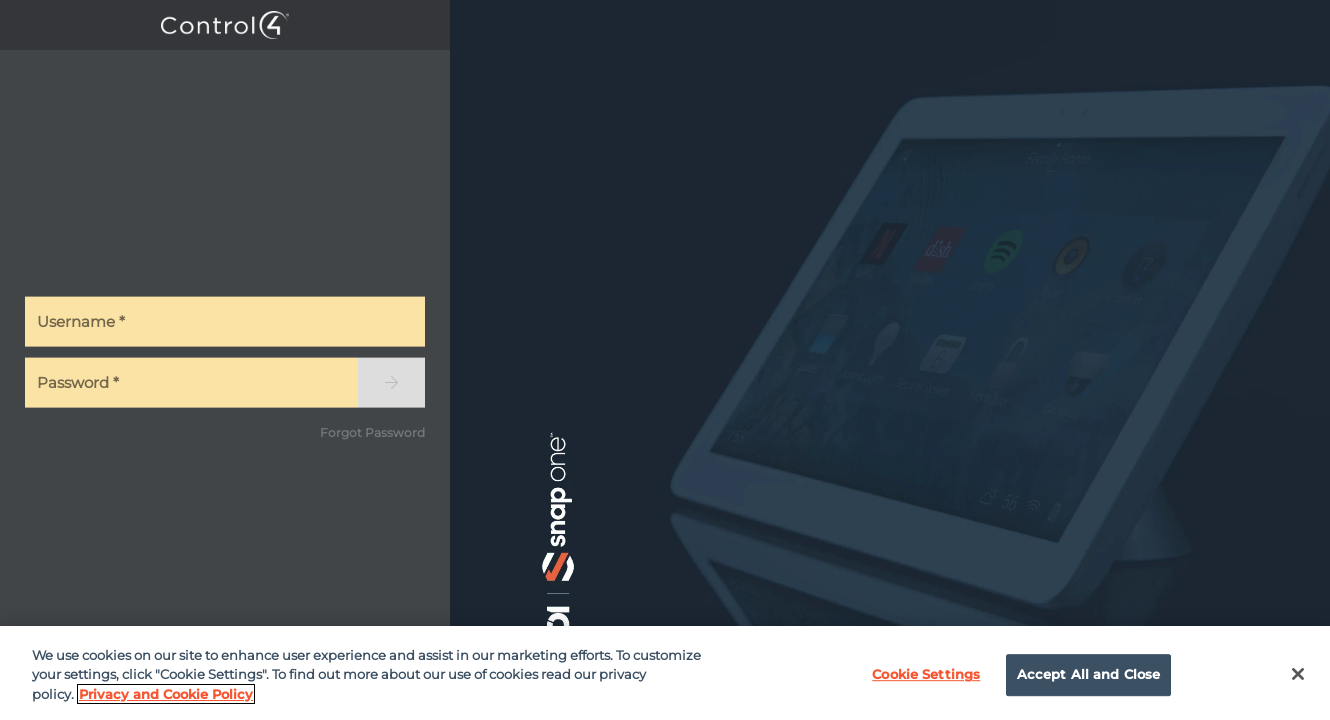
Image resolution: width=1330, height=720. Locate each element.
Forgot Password (372, 431)
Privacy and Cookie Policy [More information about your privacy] (166, 698)
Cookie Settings (926, 679)
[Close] (1298, 679)
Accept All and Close (1089, 679)
